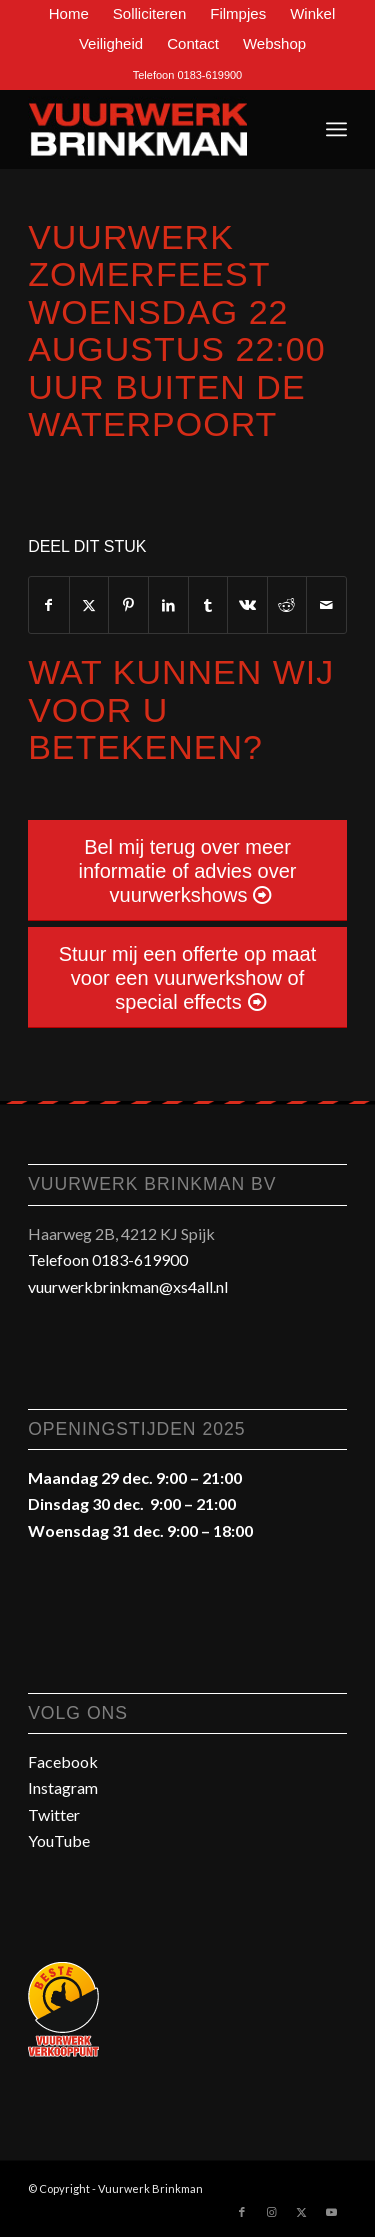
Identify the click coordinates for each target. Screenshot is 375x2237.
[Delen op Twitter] (89, 605)
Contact (193, 43)
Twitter (54, 1814)
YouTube (59, 1840)
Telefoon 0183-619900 (187, 75)
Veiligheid (111, 43)
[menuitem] (69, 14)
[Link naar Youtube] (332, 2212)
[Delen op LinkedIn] (168, 605)
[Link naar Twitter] (302, 2212)
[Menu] (336, 129)
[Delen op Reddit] (287, 605)
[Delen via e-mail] (326, 605)
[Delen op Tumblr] (208, 605)
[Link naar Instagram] (272, 2212)
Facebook (63, 1761)
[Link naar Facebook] (242, 2212)
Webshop (274, 43)
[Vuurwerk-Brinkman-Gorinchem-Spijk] (155, 129)
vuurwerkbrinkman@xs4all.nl (128, 1286)
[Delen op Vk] (247, 605)
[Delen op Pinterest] (128, 605)
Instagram (63, 1787)
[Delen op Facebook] (49, 605)
